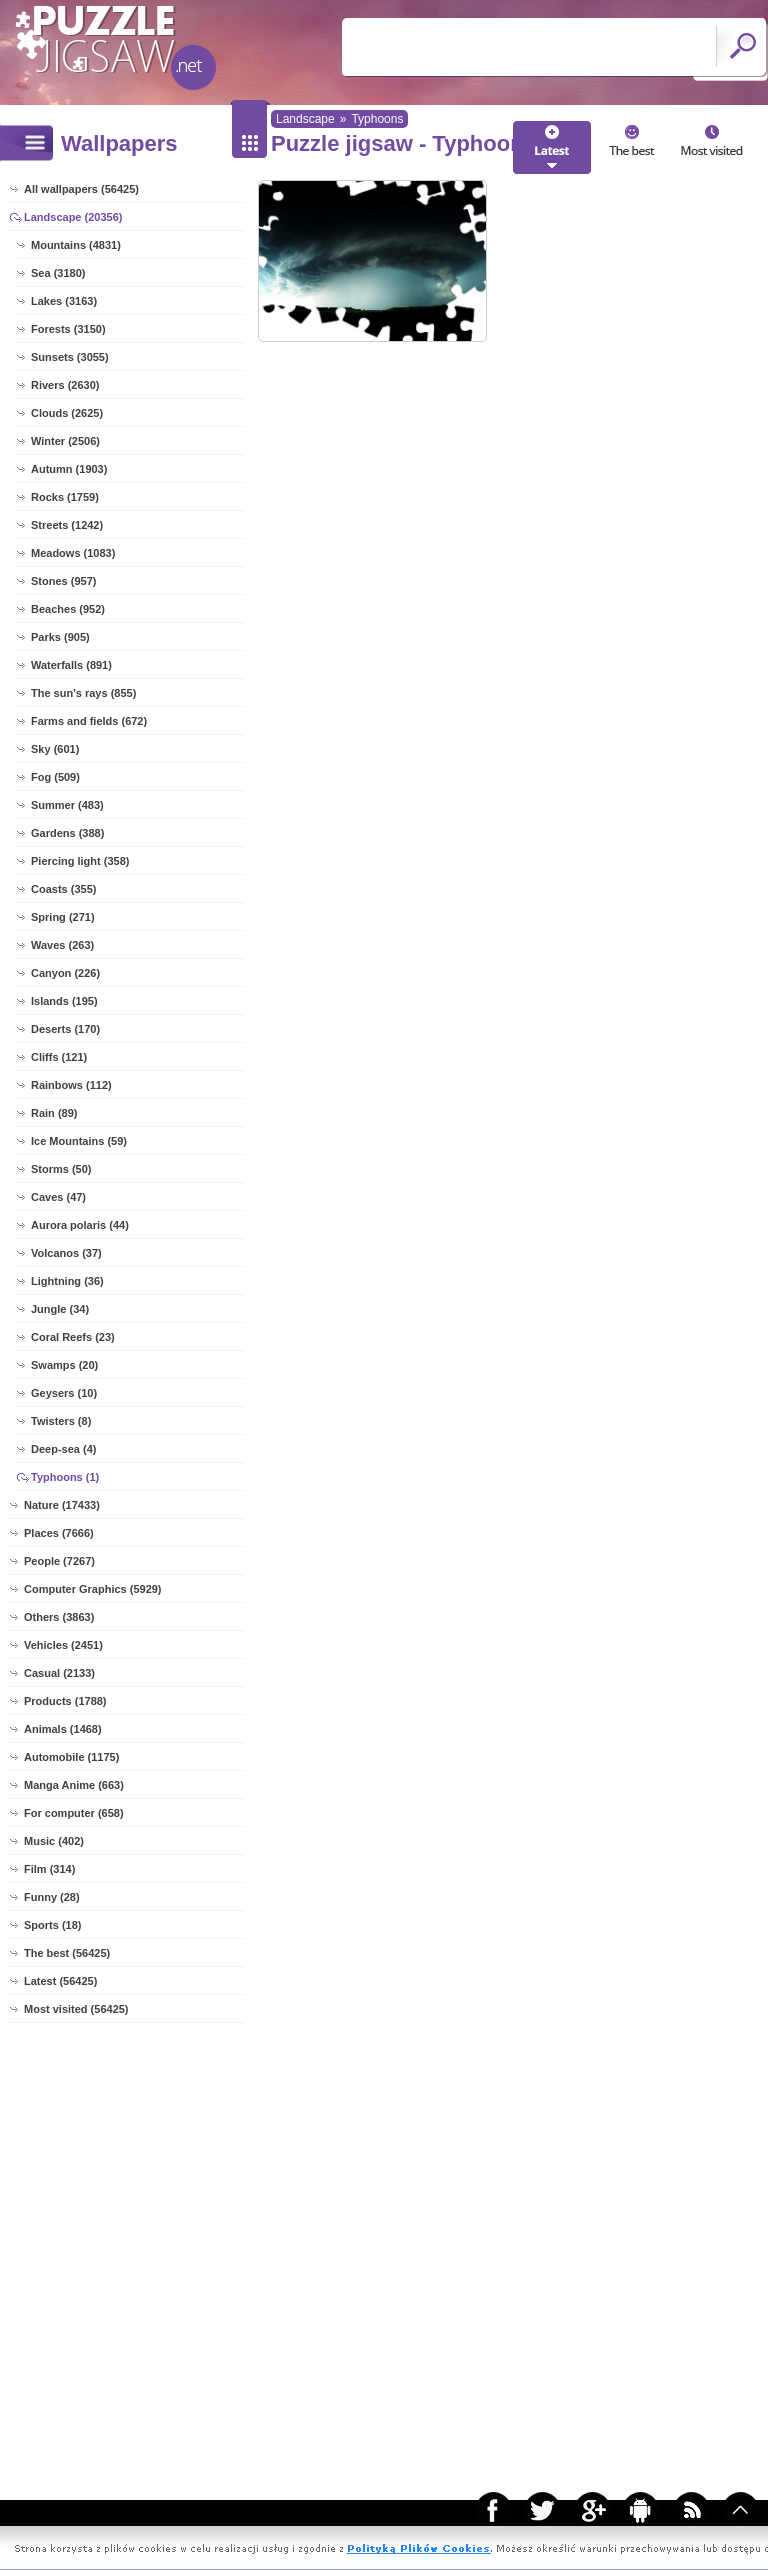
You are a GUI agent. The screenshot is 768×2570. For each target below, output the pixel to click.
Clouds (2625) (67, 413)
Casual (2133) (59, 1673)
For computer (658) (74, 1813)
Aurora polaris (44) (80, 1225)
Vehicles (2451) (63, 1645)
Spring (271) (63, 917)
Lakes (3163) (64, 301)
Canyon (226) (65, 973)
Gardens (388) (67, 833)
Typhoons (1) (65, 1477)
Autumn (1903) (69, 469)
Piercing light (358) (80, 861)
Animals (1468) (63, 1729)
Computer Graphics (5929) (93, 1589)
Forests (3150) (68, 329)
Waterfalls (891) (71, 665)
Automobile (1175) (71, 1757)
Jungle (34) (60, 1309)
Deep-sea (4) (63, 1449)
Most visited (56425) (76, 2009)
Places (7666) (59, 1533)
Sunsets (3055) (70, 357)
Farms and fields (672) (89, 721)
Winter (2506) (65, 441)
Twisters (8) (61, 1421)
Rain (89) (54, 1113)
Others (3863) (59, 1617)
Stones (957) (63, 581)
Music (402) (54, 1841)
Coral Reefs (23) (73, 1337)
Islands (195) (64, 1001)
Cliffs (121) (59, 1057)
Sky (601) (55, 749)
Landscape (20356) (73, 217)
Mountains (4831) (76, 245)
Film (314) (49, 1869)
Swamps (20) (64, 1365)
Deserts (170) (65, 1029)
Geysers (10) (64, 1393)
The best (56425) (67, 1953)
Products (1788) (65, 1701)
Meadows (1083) (73, 553)
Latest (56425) (60, 1981)
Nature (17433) (62, 1505)
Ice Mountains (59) (79, 1141)
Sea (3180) (58, 273)
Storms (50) (61, 1169)
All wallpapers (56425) (81, 189)
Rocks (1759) (65, 497)
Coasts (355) (63, 889)
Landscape (305, 119)
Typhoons (377, 119)
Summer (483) (67, 805)
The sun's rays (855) (83, 693)
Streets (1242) (67, 525)
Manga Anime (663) (74, 1785)
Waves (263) (62, 945)
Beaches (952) (68, 609)
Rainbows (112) (71, 1085)
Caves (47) (58, 1197)
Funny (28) (52, 1897)
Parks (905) (60, 637)
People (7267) (59, 1561)
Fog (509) (55, 777)
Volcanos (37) (66, 1253)
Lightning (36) (67, 1281)
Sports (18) (52, 1925)
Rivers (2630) (65, 385)
